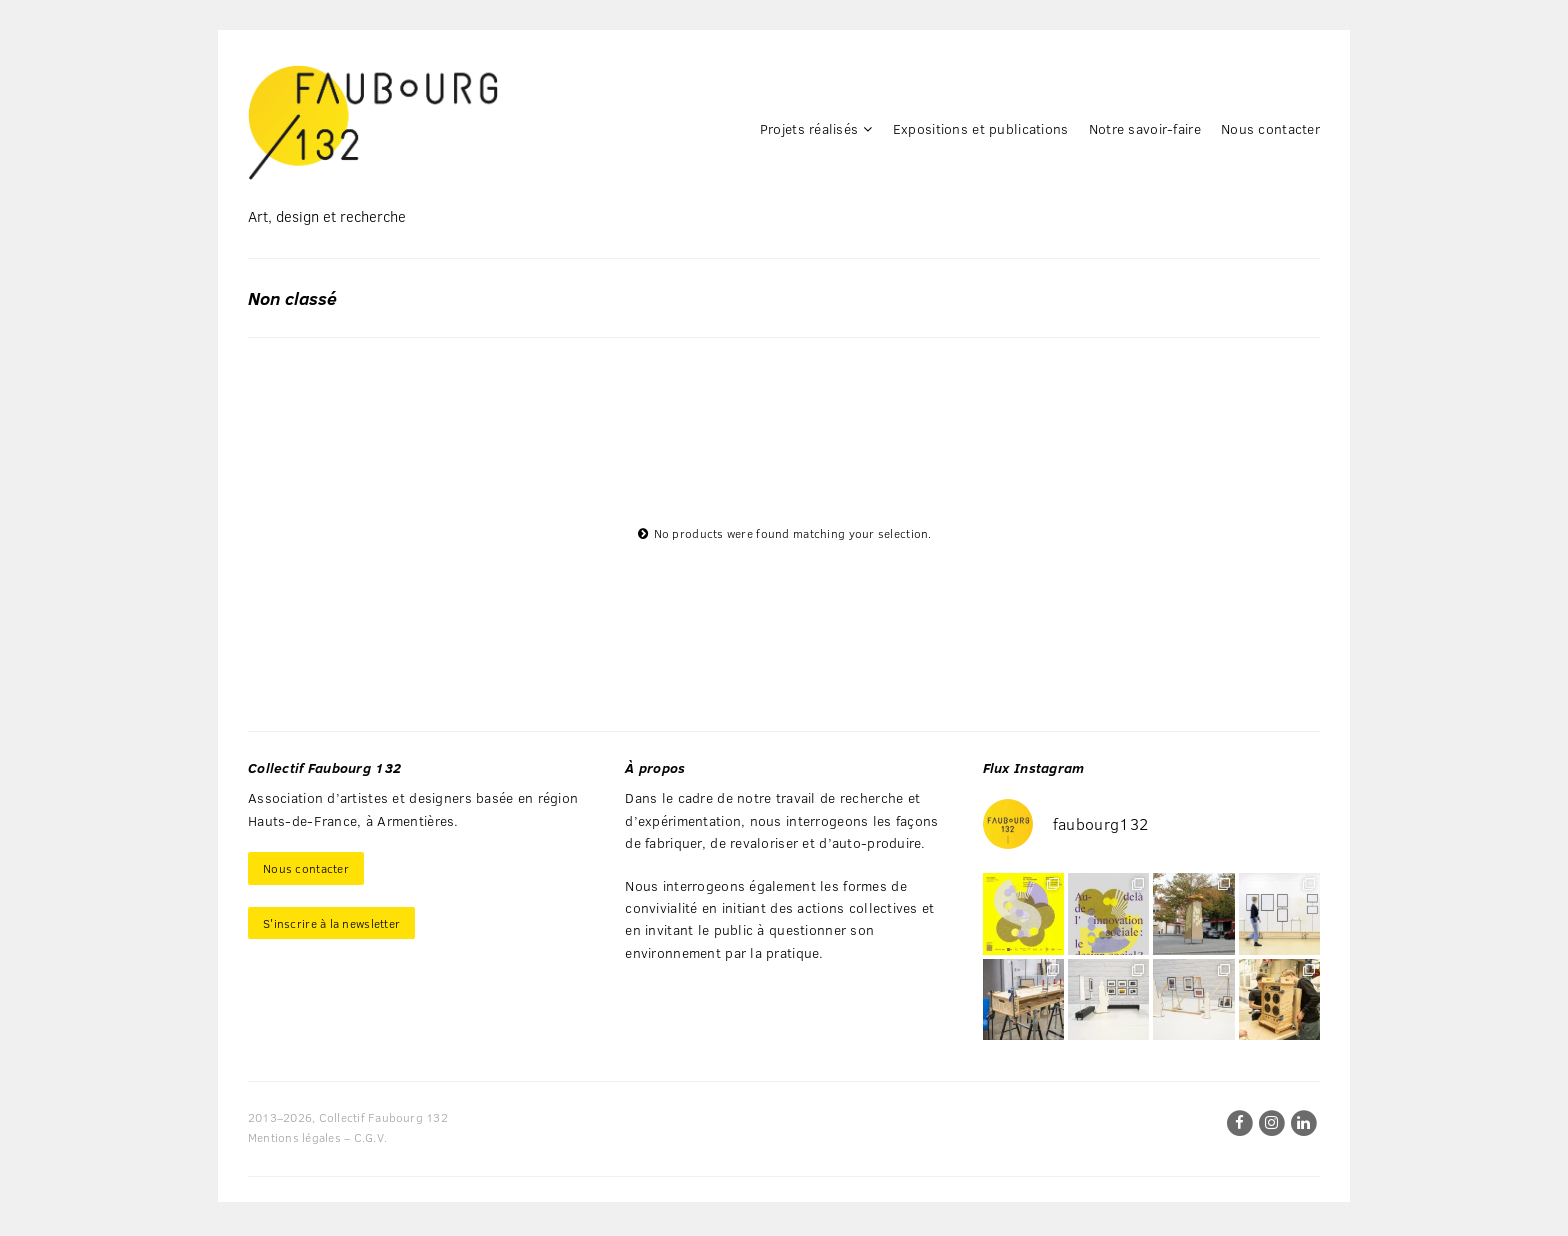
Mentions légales (294, 1137)
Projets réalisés (809, 128)
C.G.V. (370, 1137)
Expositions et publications (981, 128)
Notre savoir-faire (1145, 128)
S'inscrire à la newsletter (331, 923)
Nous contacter (1270, 128)
